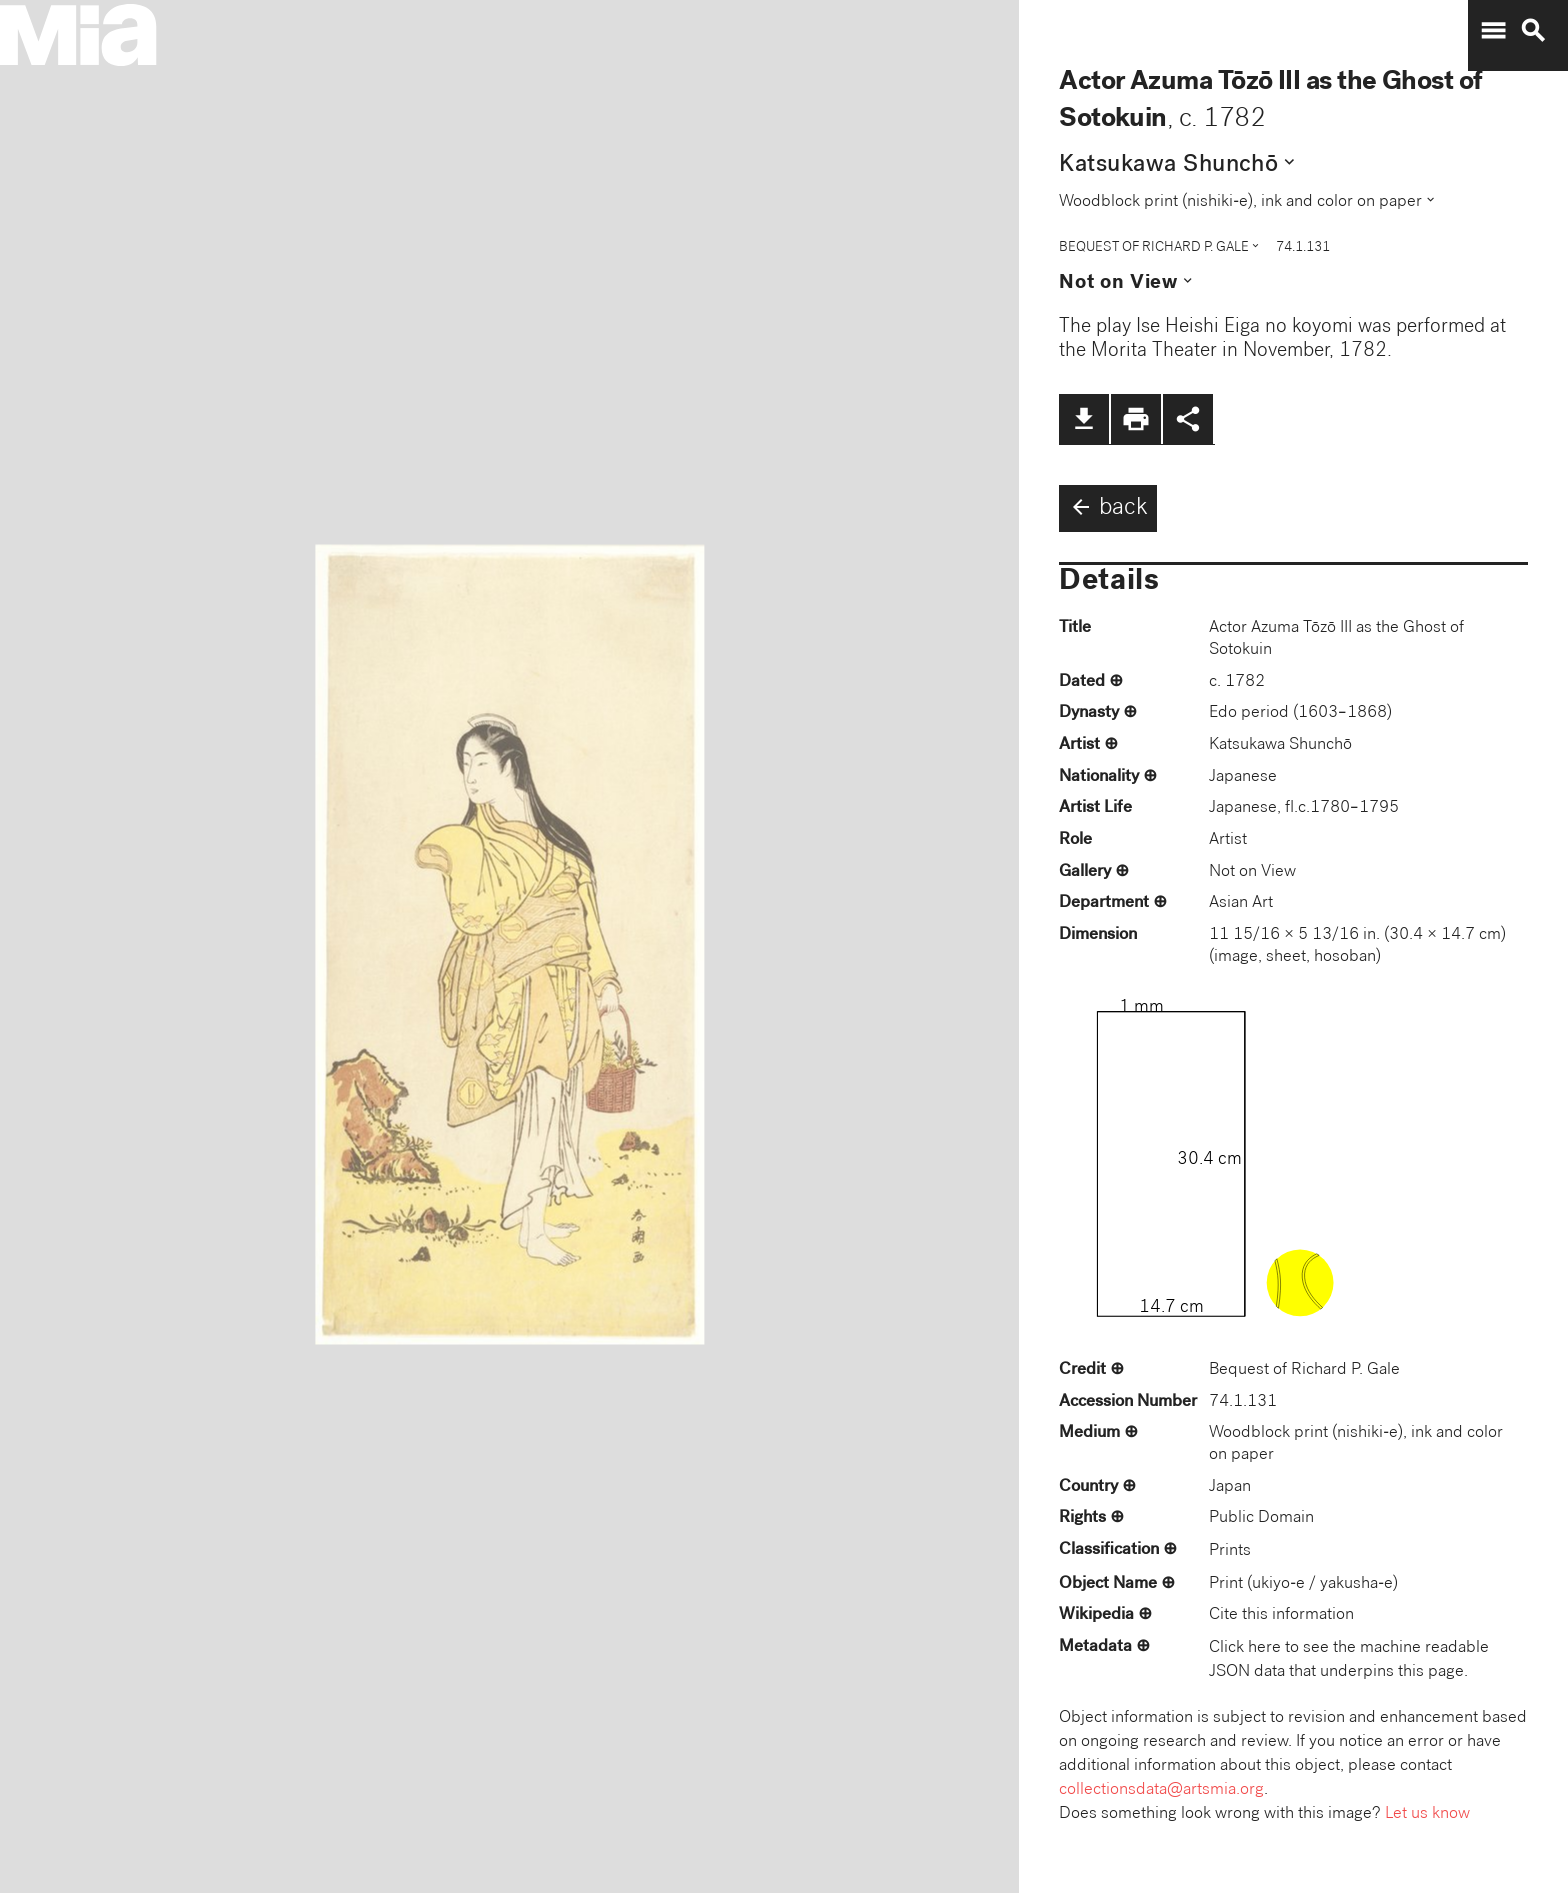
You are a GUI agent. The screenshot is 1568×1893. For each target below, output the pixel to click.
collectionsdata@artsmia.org (1161, 1790)
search (1533, 31)
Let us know (1427, 1814)
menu (1493, 31)
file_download (1084, 419)
